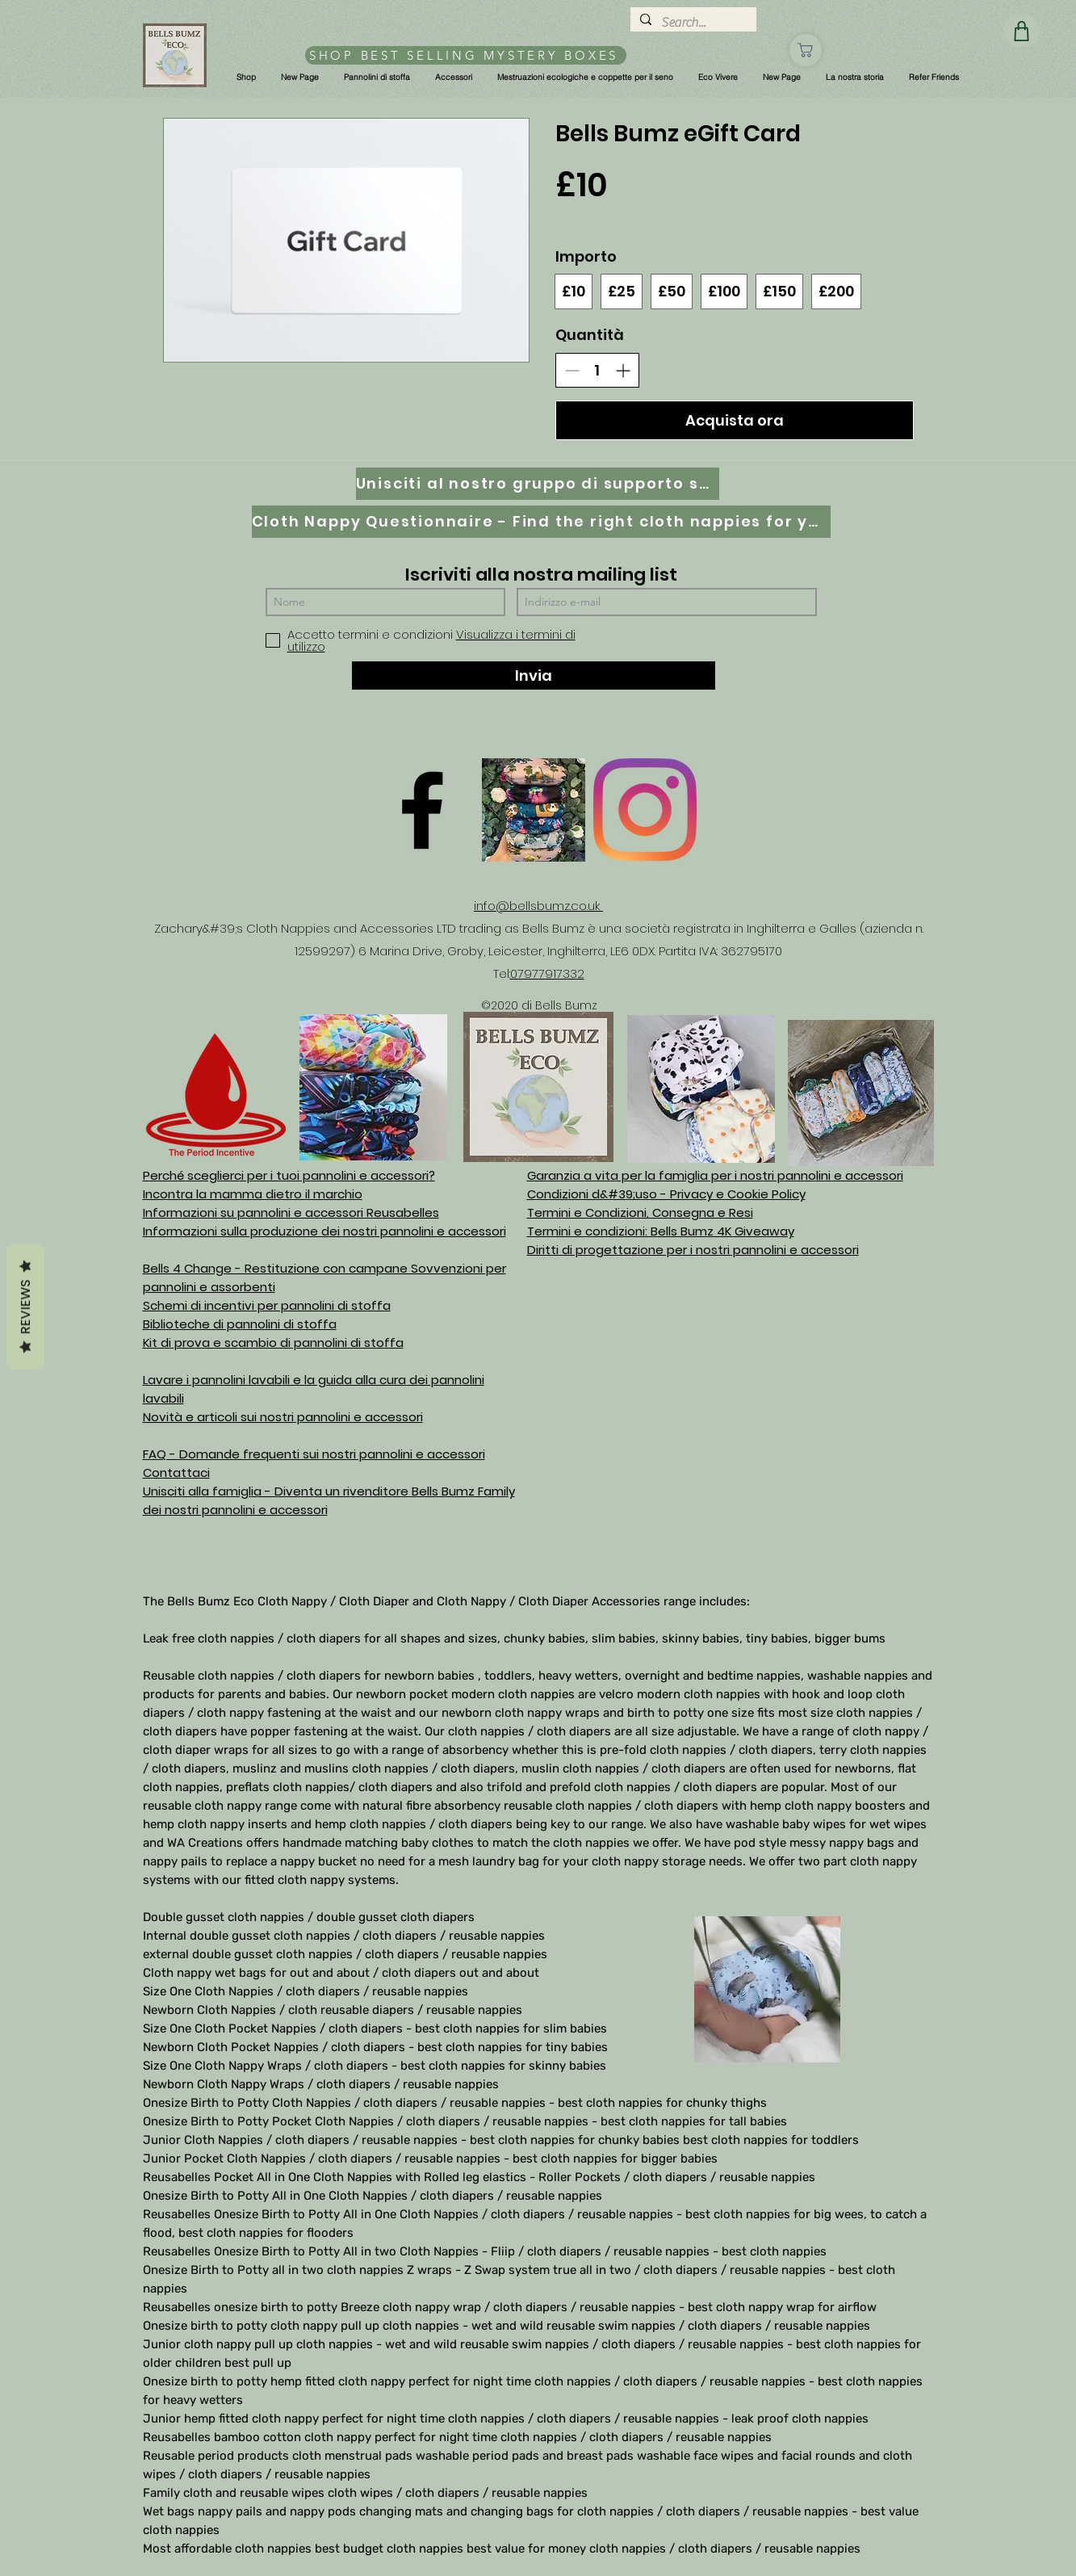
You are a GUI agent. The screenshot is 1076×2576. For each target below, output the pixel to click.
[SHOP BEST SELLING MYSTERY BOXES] (465, 55)
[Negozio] (805, 50)
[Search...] (691, 22)
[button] (246, 77)
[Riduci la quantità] (572, 370)
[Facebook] (422, 810)
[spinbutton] (597, 370)
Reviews (25, 1307)
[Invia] (533, 675)
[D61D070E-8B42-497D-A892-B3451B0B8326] (533, 810)
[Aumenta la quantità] (623, 370)
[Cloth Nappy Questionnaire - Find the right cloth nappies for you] (541, 522)
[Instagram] (645, 810)
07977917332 (547, 973)
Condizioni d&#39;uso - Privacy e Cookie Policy (666, 1193)
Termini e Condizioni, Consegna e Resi (640, 1212)
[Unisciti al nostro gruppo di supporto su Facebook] (537, 484)
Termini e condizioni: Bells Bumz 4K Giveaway (660, 1231)
